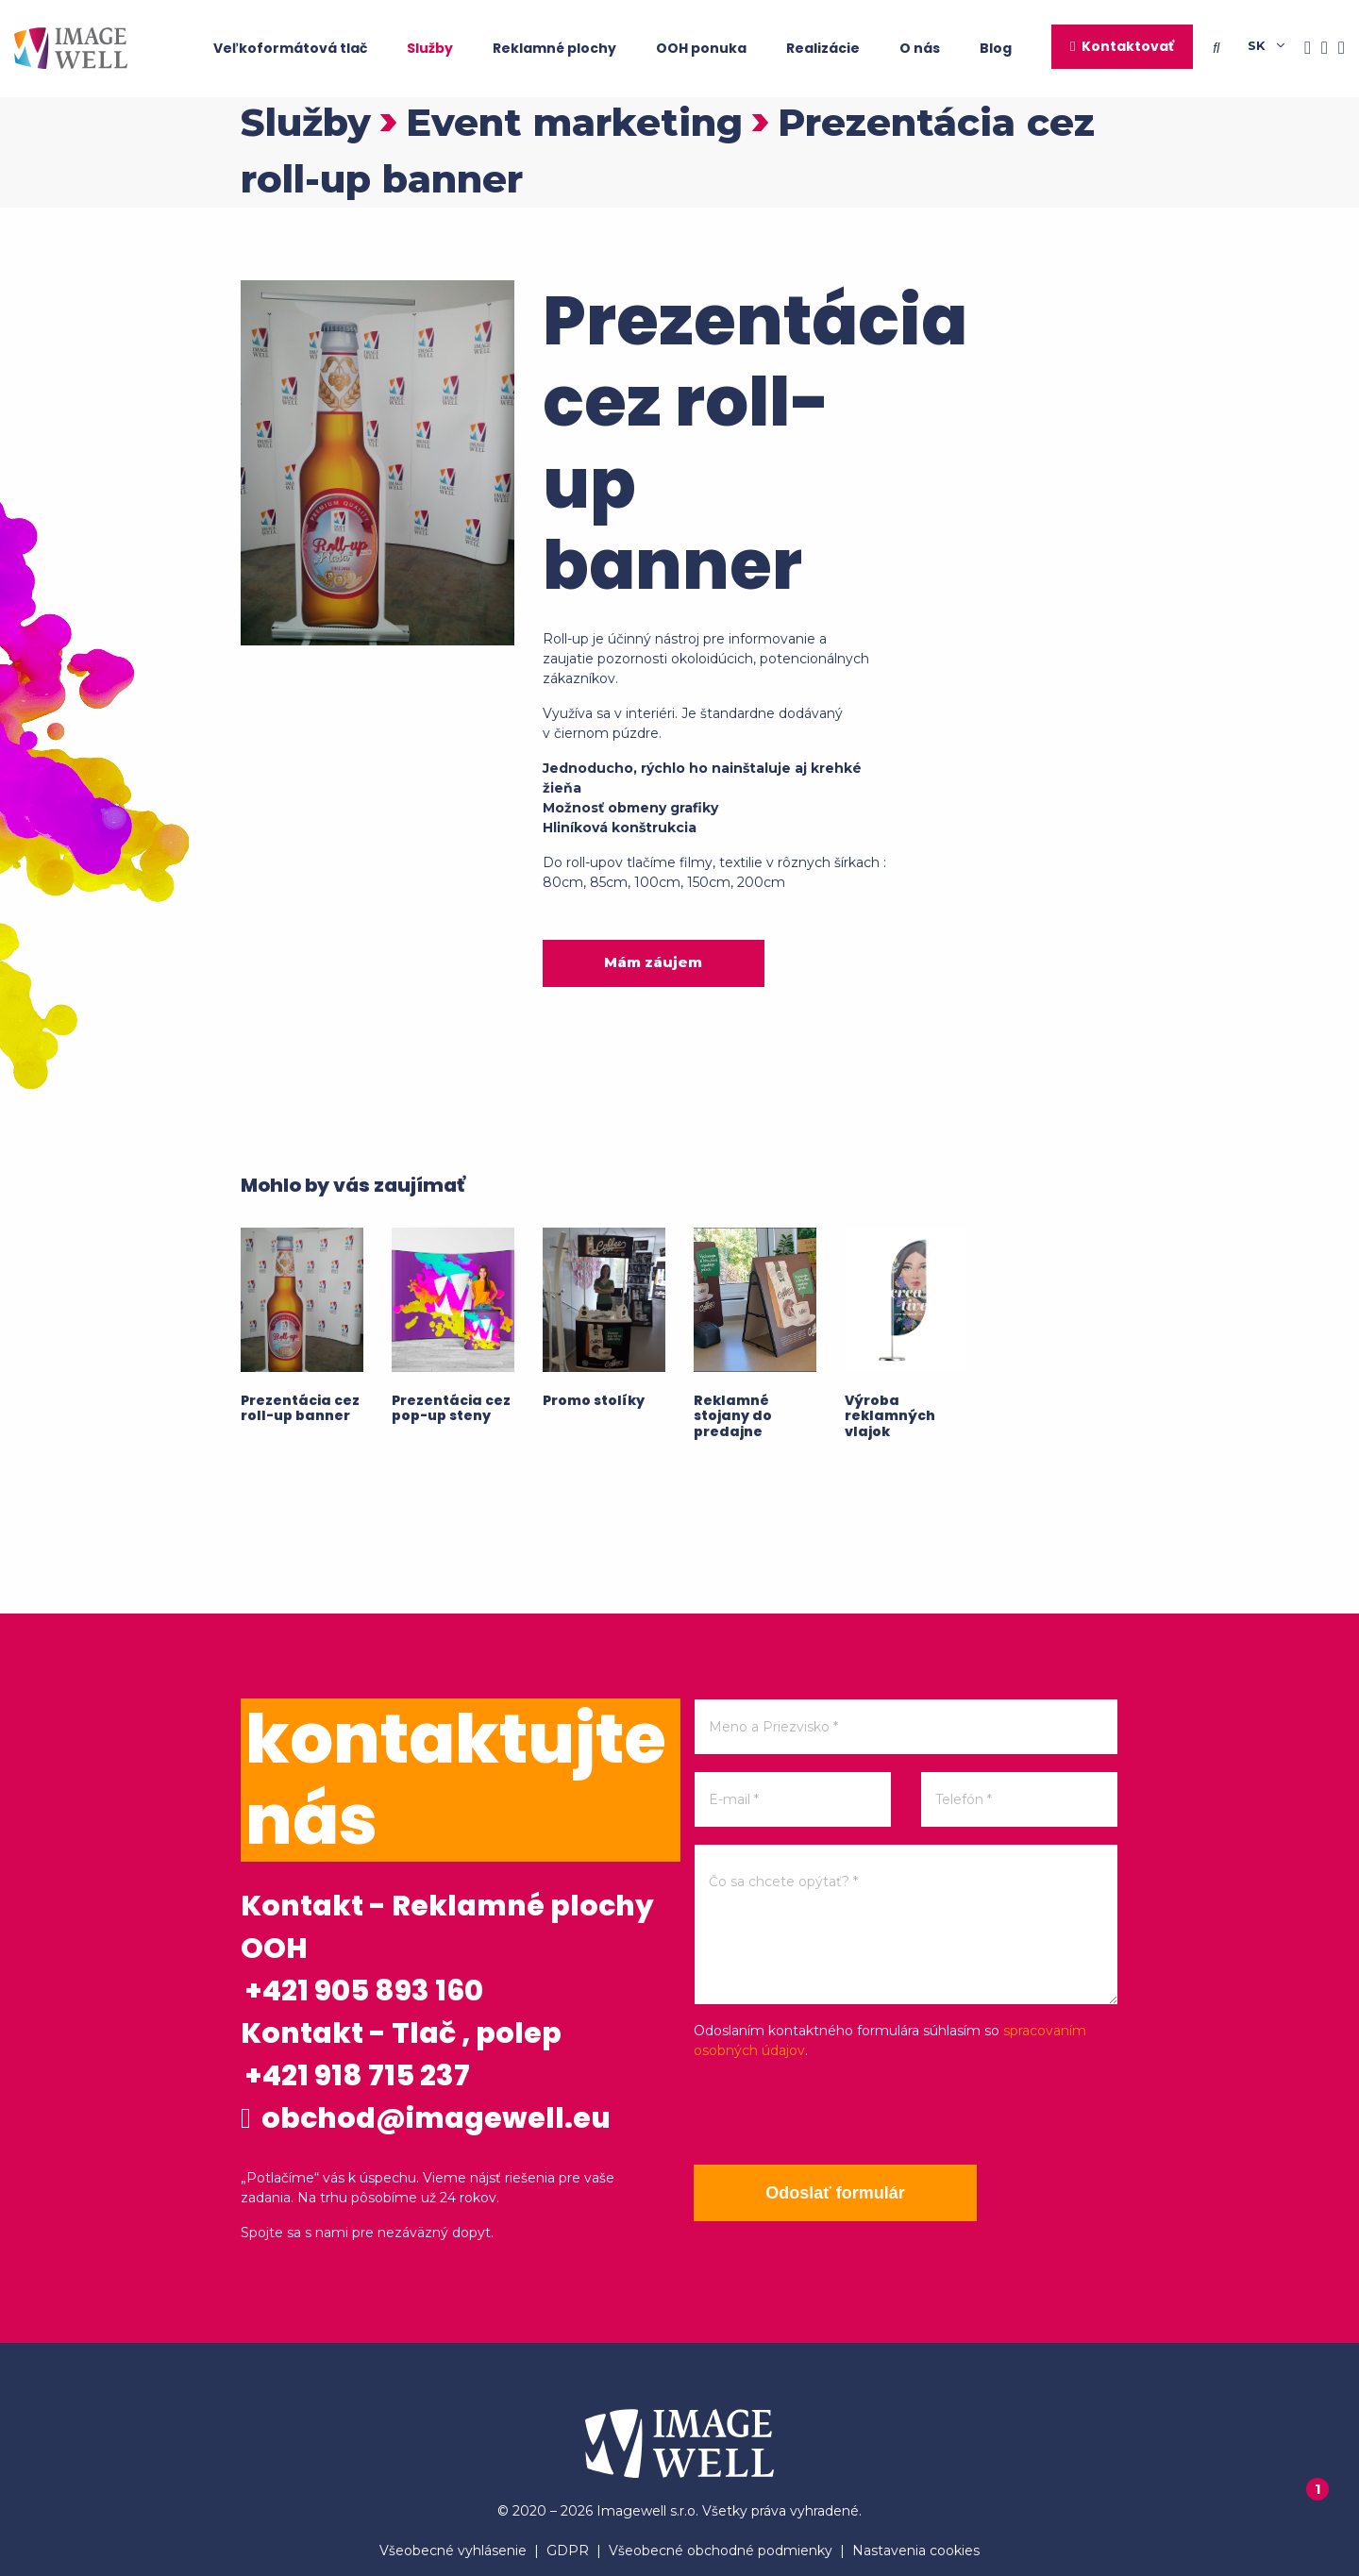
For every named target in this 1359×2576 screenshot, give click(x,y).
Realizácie (823, 48)
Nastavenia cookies (916, 2550)
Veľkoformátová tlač (290, 48)
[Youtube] (1336, 48)
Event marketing (574, 122)
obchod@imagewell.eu (426, 2118)
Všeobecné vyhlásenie (453, 2550)
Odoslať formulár (835, 2192)
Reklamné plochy (554, 48)
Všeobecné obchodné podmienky (720, 2550)
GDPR (567, 2550)
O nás (919, 48)
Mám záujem (653, 962)
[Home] (70, 48)
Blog (996, 48)
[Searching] (1230, 48)
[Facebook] (1302, 48)
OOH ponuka (701, 48)
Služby (430, 48)
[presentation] (837, 2112)
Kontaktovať (1128, 46)
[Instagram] (1319, 48)
